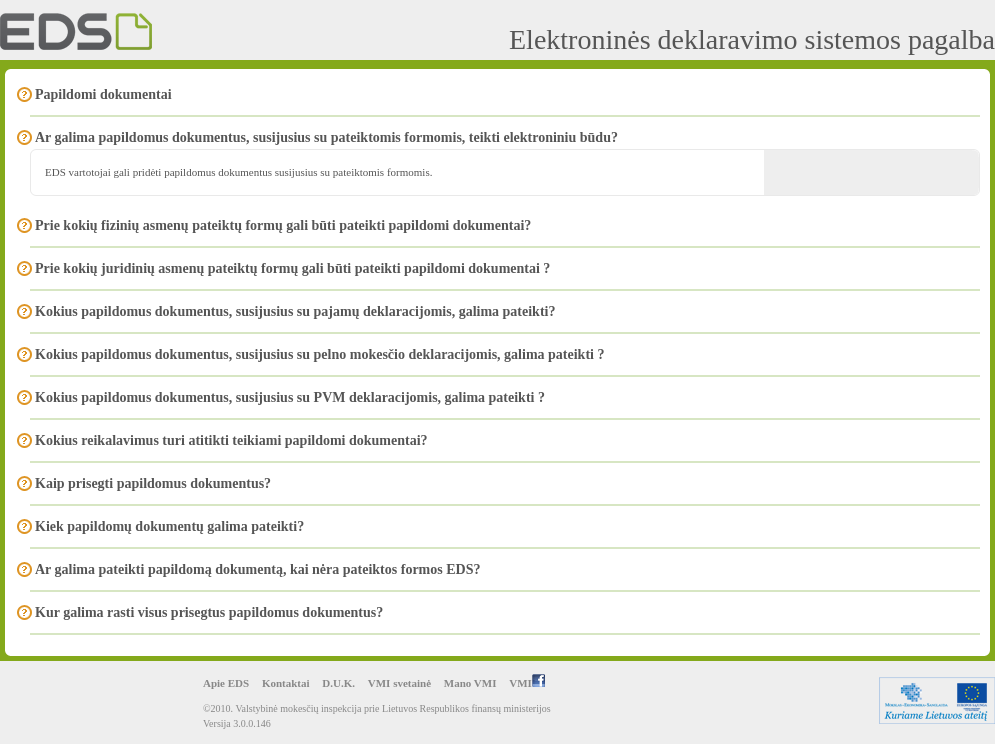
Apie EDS (226, 683)
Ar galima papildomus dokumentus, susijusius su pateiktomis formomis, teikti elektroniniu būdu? (326, 137)
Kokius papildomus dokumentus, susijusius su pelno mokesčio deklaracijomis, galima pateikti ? (319, 354)
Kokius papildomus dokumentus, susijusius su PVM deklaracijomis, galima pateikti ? (290, 397)
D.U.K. (338, 683)
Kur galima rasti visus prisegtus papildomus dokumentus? (209, 612)
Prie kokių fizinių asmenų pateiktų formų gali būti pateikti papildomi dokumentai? (283, 225)
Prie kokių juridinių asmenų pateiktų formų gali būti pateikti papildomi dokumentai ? (292, 268)
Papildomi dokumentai (103, 94)
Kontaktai (286, 683)
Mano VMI (470, 683)
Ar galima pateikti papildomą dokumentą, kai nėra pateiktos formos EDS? (257, 569)
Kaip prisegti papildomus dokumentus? (153, 483)
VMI (527, 683)
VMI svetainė (399, 683)
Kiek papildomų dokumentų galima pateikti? (169, 526)
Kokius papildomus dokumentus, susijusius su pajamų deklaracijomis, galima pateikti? (295, 311)
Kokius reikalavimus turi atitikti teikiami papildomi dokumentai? (231, 440)
